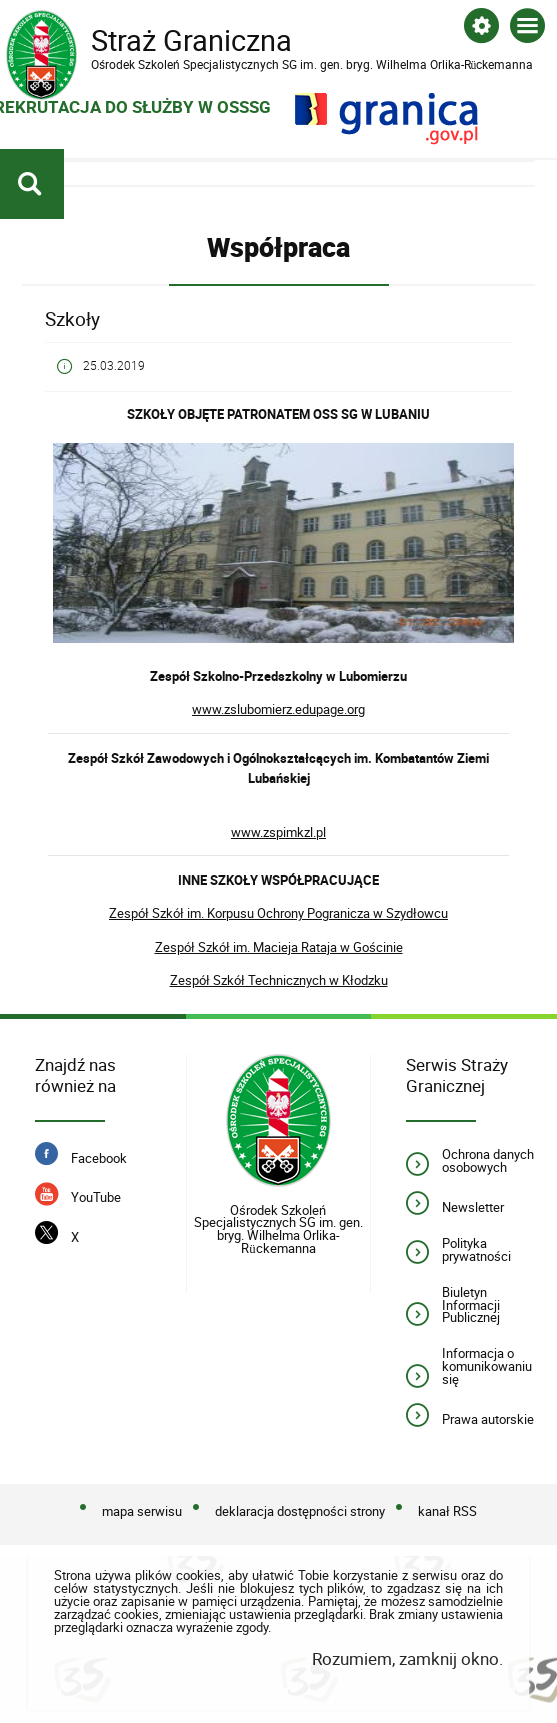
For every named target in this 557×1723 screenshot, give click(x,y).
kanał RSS (447, 1512)
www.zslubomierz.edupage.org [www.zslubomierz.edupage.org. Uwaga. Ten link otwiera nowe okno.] (278, 709)
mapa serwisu (142, 1512)
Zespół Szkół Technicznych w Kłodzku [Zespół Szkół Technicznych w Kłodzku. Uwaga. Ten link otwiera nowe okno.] (279, 980)
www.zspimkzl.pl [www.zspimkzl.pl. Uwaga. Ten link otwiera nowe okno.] (278, 832)
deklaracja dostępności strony (300, 1512)
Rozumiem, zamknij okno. (407, 1658)
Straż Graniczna (166, 41)
